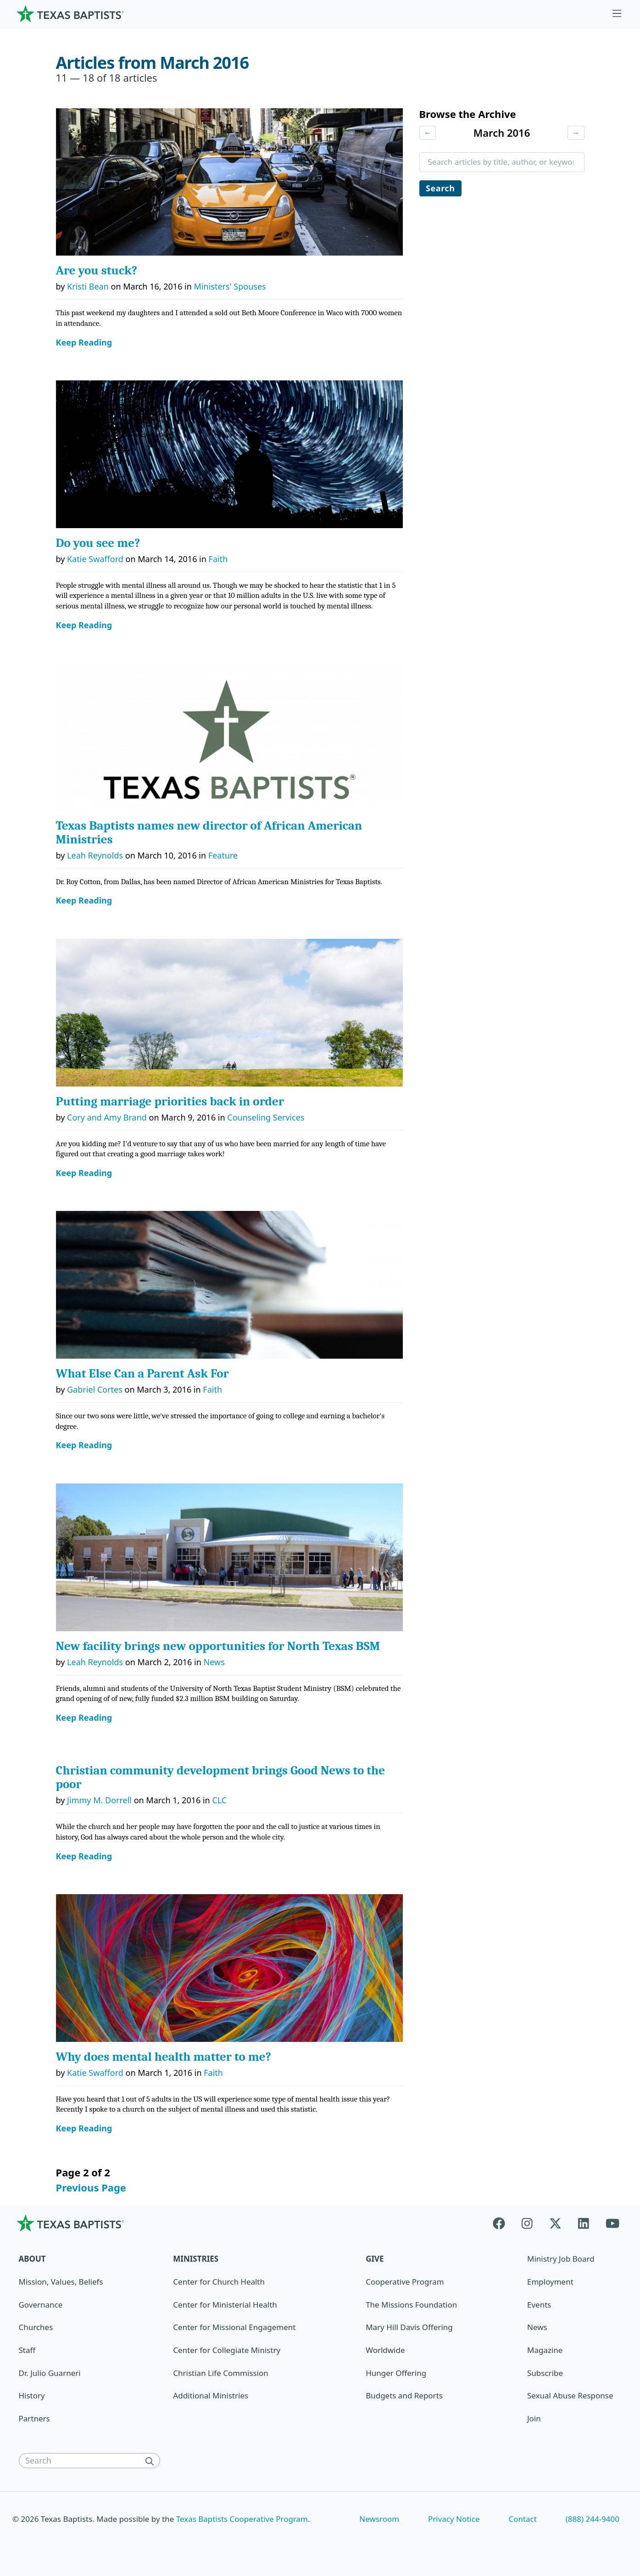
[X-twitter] (555, 2223)
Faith (218, 558)
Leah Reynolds (95, 855)
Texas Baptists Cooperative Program (242, 2519)
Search (440, 189)
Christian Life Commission (220, 2373)
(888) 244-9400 (592, 2519)
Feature (223, 855)
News (214, 1661)
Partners (34, 2418)
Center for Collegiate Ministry (226, 2350)
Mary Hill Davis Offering (409, 2327)
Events (539, 2304)
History (32, 2395)
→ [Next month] (576, 133)
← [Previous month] (428, 133)
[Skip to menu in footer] (617, 13)
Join (534, 2418)
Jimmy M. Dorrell (99, 1800)
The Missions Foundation (411, 2304)
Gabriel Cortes (94, 1389)
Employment (550, 2281)
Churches (36, 2327)
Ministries (195, 2258)
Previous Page (91, 2187)
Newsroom (379, 2519)
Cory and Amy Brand (107, 1117)
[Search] (152, 2461)
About (32, 2258)
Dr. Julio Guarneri (50, 2373)
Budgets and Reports (404, 2395)
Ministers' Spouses (230, 286)
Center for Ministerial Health (225, 2304)
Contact (522, 2519)
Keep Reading (84, 342)
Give (375, 2258)
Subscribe (545, 2373)
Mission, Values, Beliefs (61, 2281)
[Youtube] (612, 2223)
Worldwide (385, 2350)
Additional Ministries (210, 2395)
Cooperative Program (405, 2281)
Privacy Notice (454, 2519)
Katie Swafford (95, 558)
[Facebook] (503, 2223)
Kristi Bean (88, 286)
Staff (27, 2350)
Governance (41, 2304)
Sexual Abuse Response (570, 2395)
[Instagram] (527, 2223)
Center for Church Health (219, 2281)
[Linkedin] (583, 2223)
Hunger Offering (396, 2373)
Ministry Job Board (561, 2258)
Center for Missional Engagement (234, 2327)
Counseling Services (265, 1117)
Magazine (544, 2350)
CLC (219, 1800)
